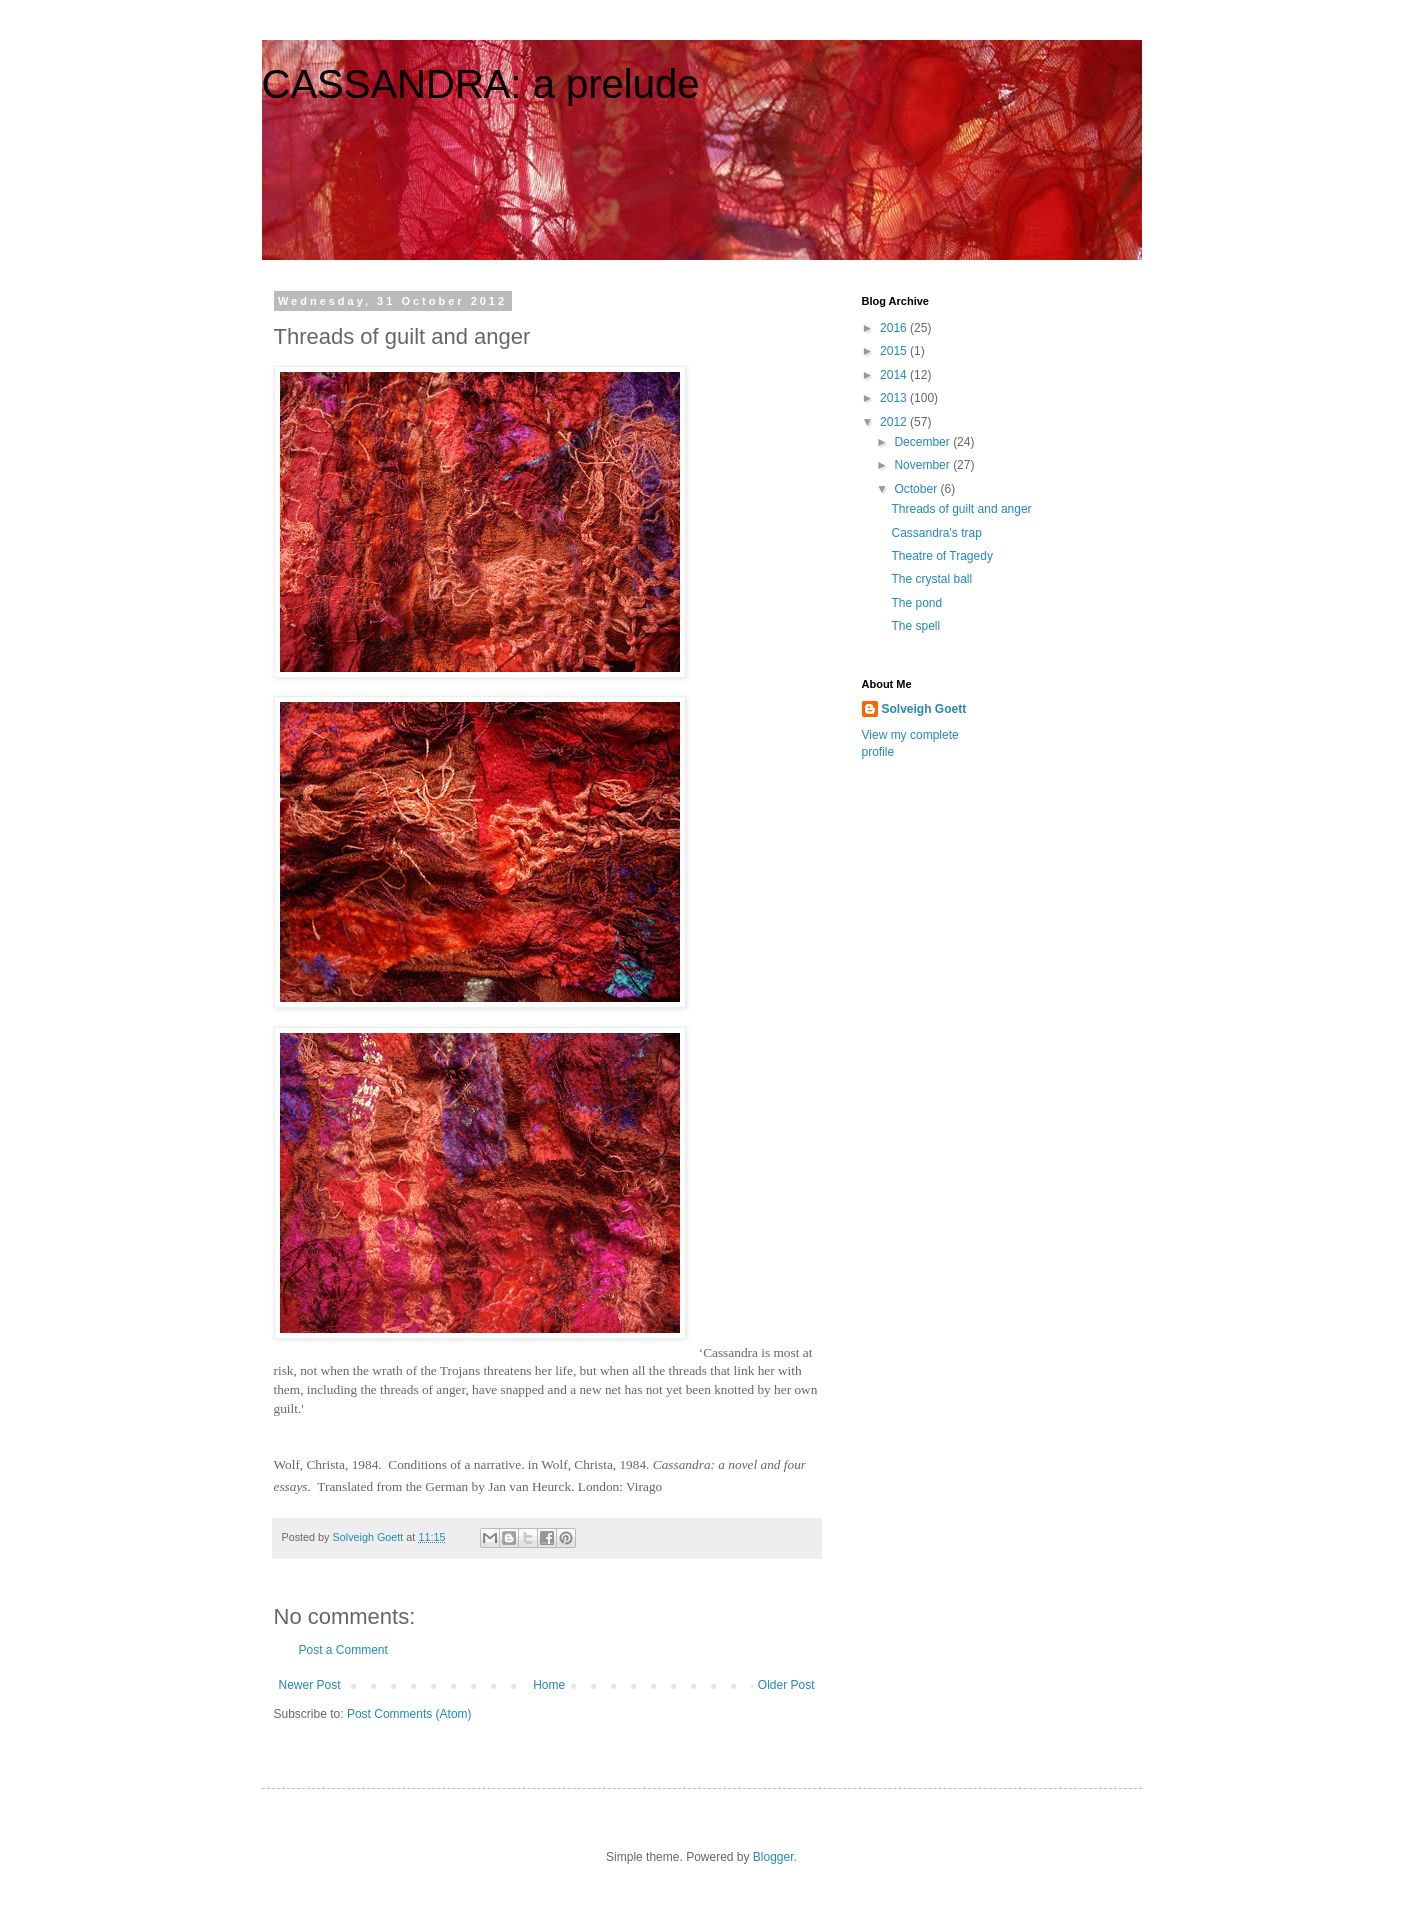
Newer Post (310, 1685)
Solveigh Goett (924, 709)
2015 (895, 351)
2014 (895, 375)
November (923, 465)
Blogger (773, 1857)
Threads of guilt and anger (961, 509)
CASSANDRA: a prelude (481, 84)
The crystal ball (931, 579)
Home (549, 1685)
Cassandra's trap (936, 533)
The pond (916, 603)
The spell (915, 626)
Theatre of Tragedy (941, 556)
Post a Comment (343, 1650)
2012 (895, 422)
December (923, 442)
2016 (895, 328)
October (917, 489)
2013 (895, 398)
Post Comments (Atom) (409, 1714)
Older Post (786, 1685)
